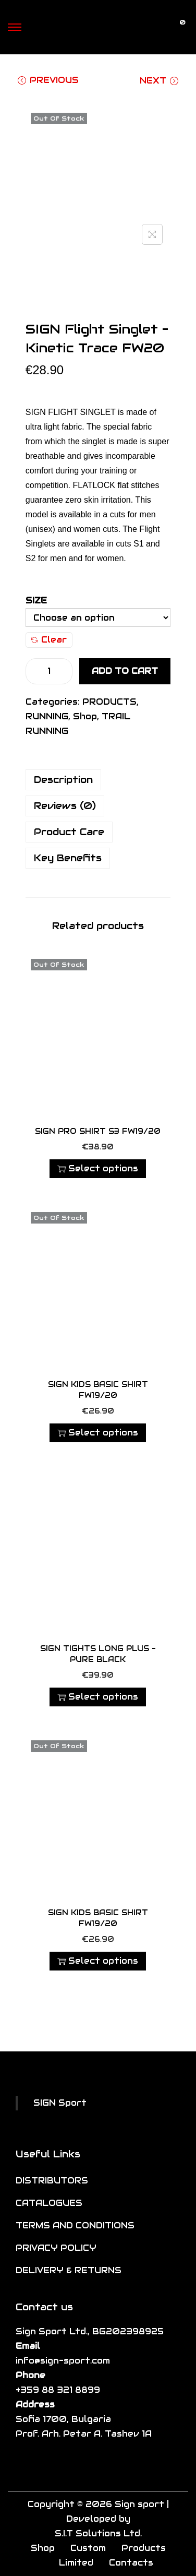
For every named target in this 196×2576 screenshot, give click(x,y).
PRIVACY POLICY (56, 2247)
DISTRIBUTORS (52, 2180)
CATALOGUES (49, 2203)
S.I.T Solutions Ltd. (98, 2533)
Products (143, 2548)
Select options (97, 1168)
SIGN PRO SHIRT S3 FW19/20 (98, 1131)
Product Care (69, 832)
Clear (49, 639)
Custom (88, 2548)
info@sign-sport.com (63, 2360)
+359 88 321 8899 (58, 2389)
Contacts (131, 2562)
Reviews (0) (65, 806)
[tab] (98, 779)
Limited (76, 2562)
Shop (85, 716)
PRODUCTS (109, 701)
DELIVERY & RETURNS (68, 2270)
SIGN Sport (60, 2102)
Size (36, 600)
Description (63, 780)
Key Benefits (68, 858)
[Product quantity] (49, 671)
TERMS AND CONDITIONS (75, 2225)
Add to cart (125, 671)
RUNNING (47, 716)
